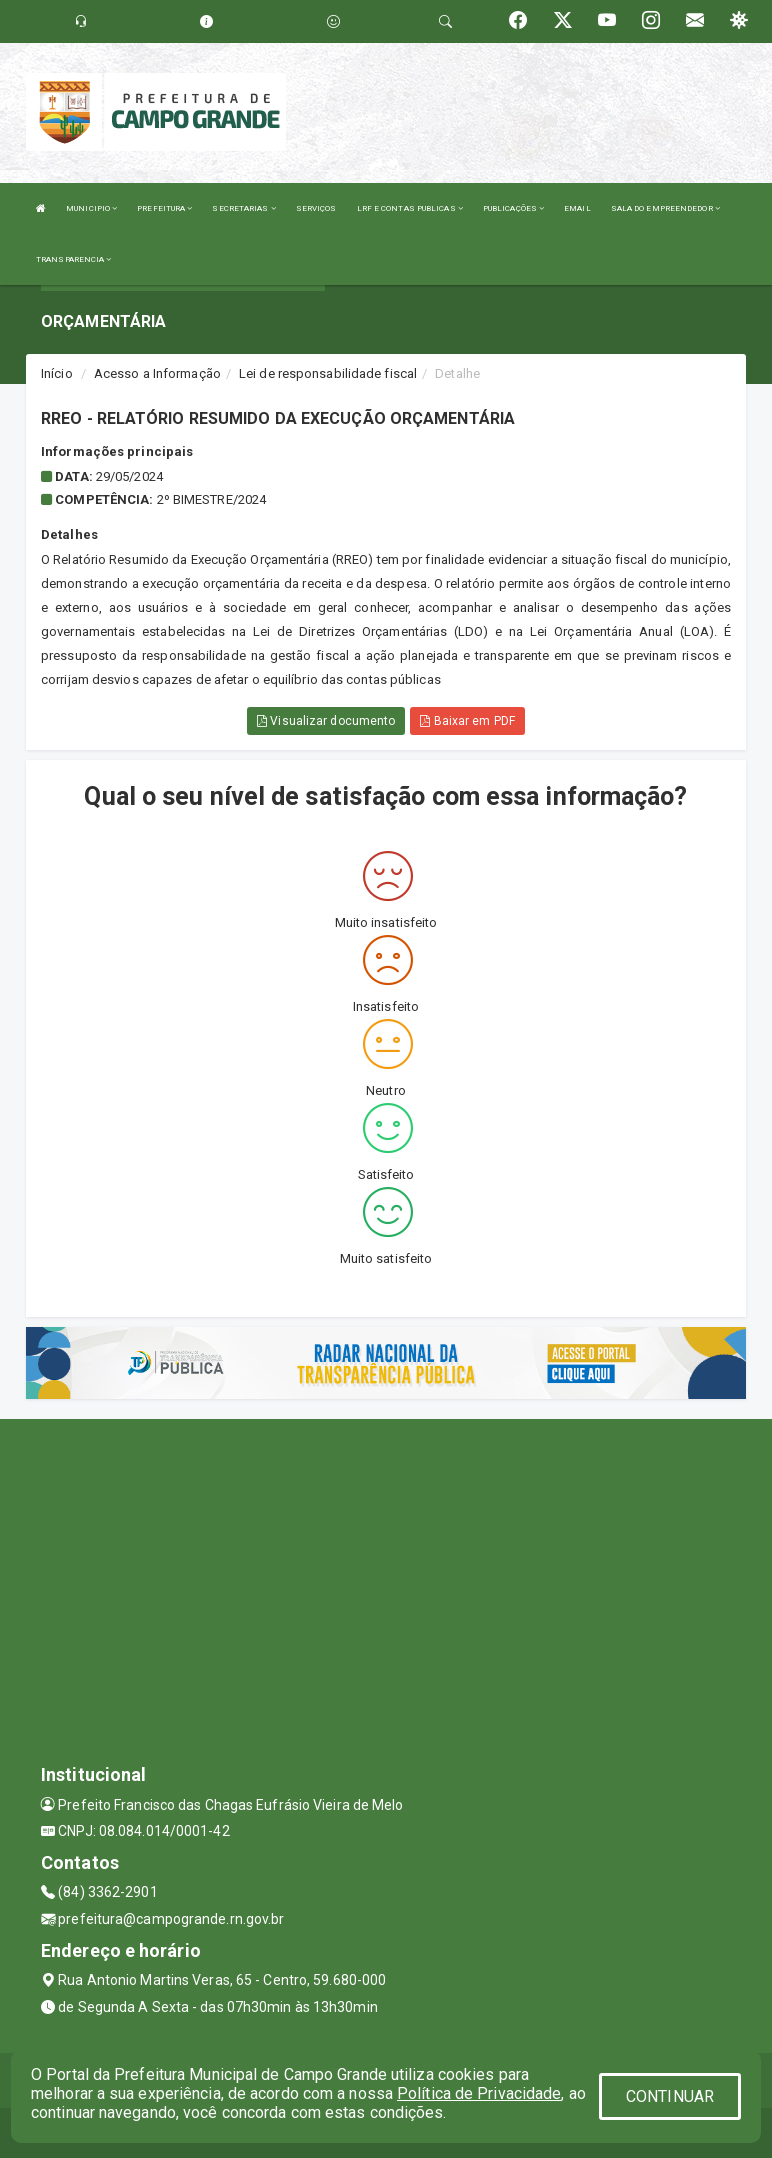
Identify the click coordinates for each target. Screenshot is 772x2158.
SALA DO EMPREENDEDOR (665, 208)
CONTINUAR (670, 2096)
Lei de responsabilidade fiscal (328, 373)
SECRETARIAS (243, 208)
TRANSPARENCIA (74, 259)
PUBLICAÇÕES (513, 208)
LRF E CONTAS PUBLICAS (410, 208)
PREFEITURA (164, 208)
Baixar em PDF (467, 721)
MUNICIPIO (91, 208)
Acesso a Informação (157, 373)
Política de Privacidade (479, 2093)
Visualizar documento (326, 721)
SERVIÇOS (316, 208)
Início (57, 373)
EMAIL (577, 208)
